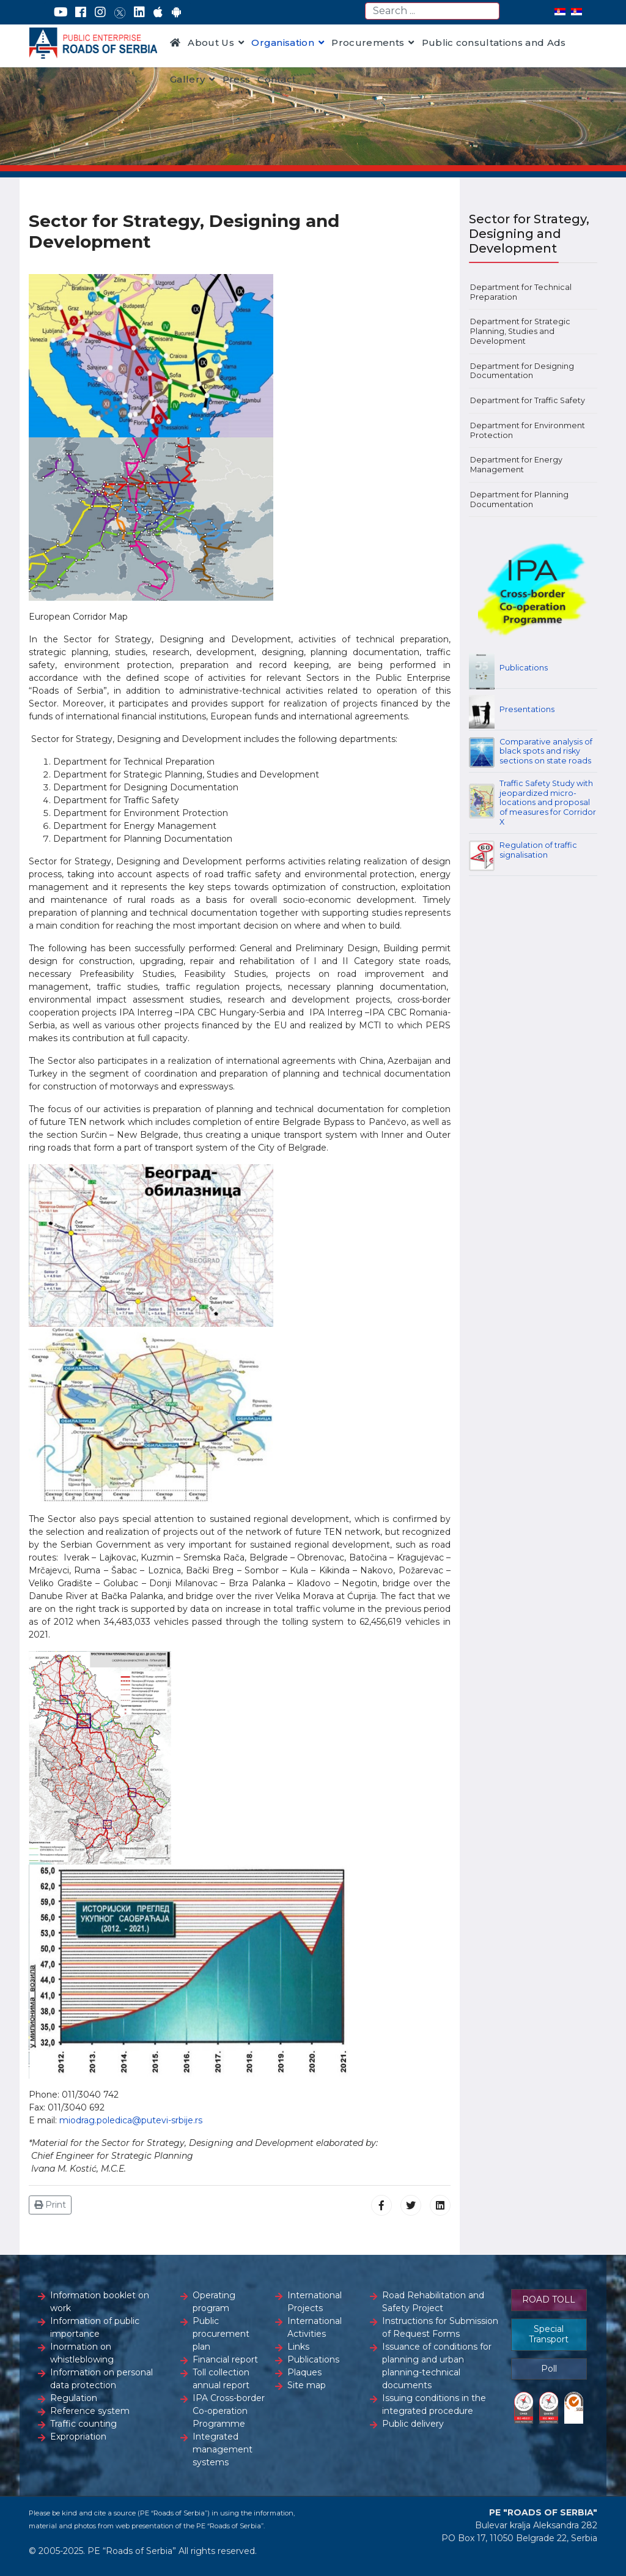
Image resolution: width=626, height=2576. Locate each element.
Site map (306, 2385)
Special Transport (549, 2334)
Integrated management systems (222, 2449)
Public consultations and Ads (494, 42)
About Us (211, 42)
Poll (549, 2368)
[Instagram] (100, 12)
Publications (523, 667)
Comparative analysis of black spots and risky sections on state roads (545, 751)
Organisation (282, 42)
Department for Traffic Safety (527, 400)
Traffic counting (83, 2423)
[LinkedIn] (139, 12)
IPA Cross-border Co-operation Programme (229, 2410)
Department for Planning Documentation (519, 499)
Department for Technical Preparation (521, 292)
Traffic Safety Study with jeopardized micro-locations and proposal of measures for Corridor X (547, 802)
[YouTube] (61, 12)
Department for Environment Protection (527, 430)
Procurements (367, 42)
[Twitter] (119, 12)
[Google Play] (176, 12)
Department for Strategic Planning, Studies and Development (520, 331)
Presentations (526, 709)
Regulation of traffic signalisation (538, 850)
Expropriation (78, 2436)
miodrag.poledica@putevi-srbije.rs (130, 2120)
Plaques (304, 2372)
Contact (276, 79)
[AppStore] (158, 12)
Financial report (225, 2359)
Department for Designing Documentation (522, 371)
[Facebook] (80, 12)
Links (298, 2346)
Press (237, 79)
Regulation (73, 2397)
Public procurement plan (221, 2333)
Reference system (90, 2410)
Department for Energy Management (516, 464)
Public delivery (413, 2423)
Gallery (187, 79)
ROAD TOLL (548, 2299)
